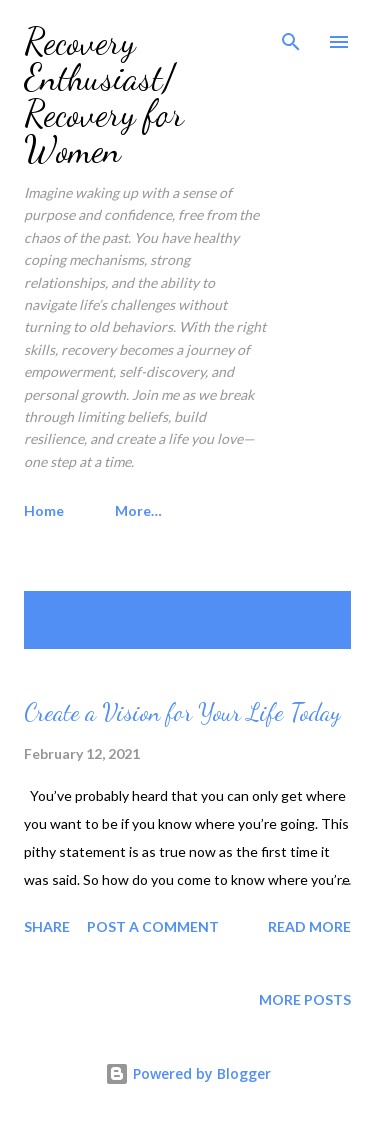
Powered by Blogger (188, 1073)
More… (138, 510)
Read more (309, 926)
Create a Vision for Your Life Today (182, 712)
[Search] (291, 36)
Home (44, 510)
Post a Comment (153, 926)
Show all (299, 610)
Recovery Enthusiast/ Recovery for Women (104, 95)
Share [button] (47, 926)
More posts (305, 999)
